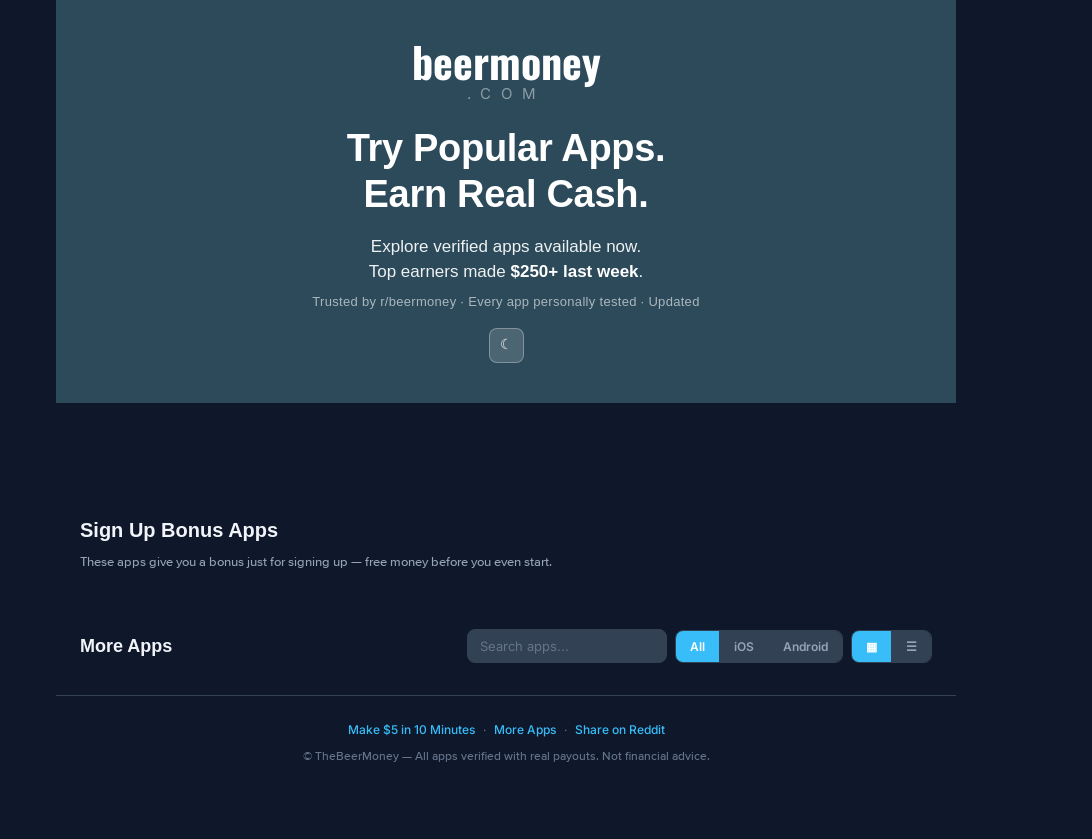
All (697, 646)
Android (805, 646)
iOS (744, 646)
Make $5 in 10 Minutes (411, 729)
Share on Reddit (620, 729)
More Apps (525, 729)
